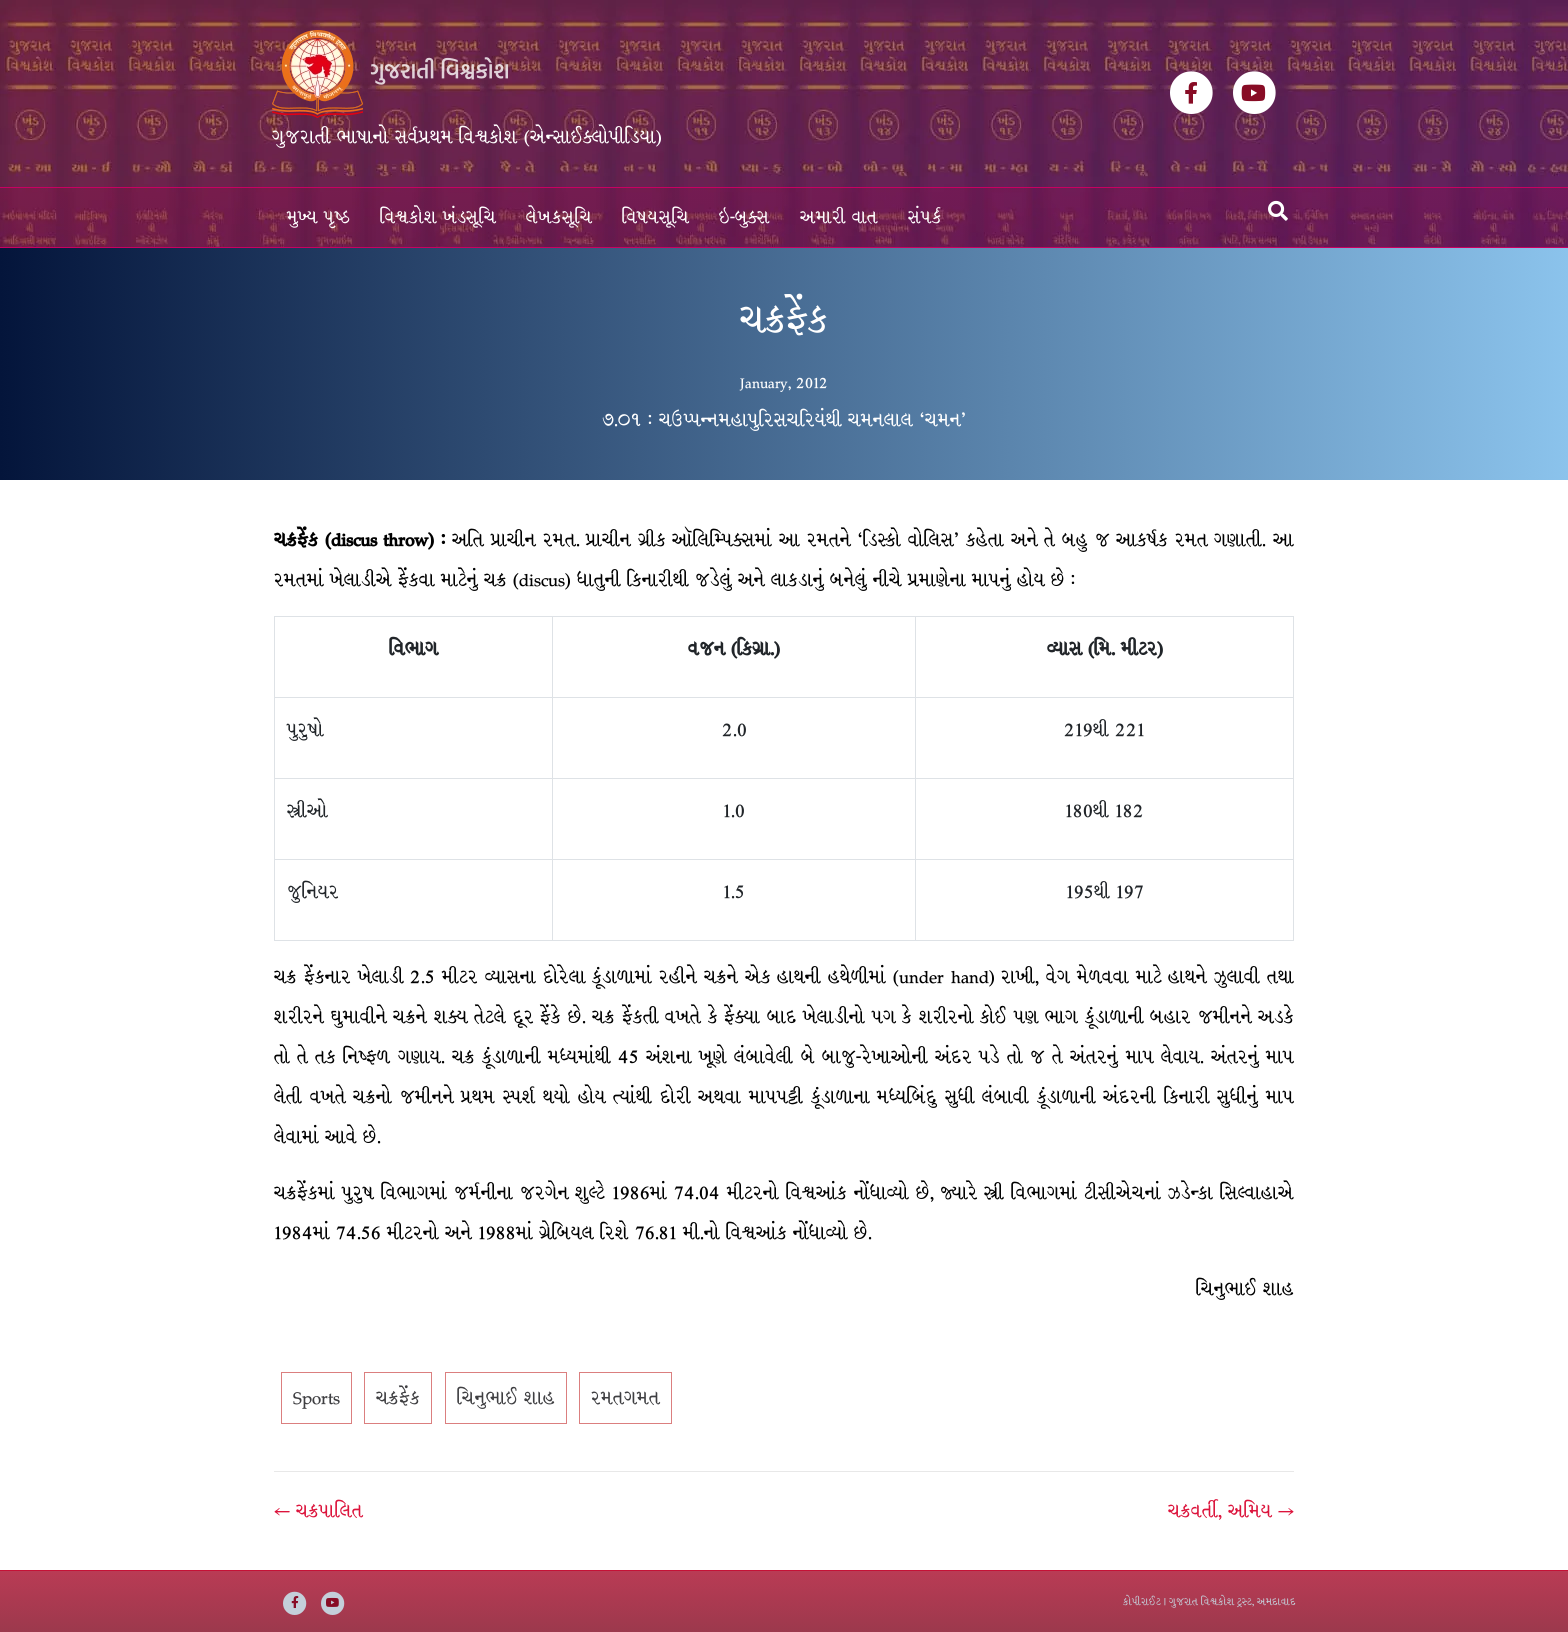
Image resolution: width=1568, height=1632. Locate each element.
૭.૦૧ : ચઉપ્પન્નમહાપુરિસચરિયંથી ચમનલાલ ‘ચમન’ (784, 420)
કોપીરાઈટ (1142, 1601)
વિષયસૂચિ (655, 217)
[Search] (1278, 211)
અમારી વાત (839, 217)
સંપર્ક (925, 217)
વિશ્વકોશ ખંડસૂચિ (438, 217)
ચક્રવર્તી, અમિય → (1231, 1511)
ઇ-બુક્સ (744, 217)
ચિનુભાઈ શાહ (506, 1398)
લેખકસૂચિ (559, 217)
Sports (316, 1398)
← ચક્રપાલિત (318, 1511)
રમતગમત (625, 1398)
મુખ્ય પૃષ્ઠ (318, 217)
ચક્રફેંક (398, 1398)
